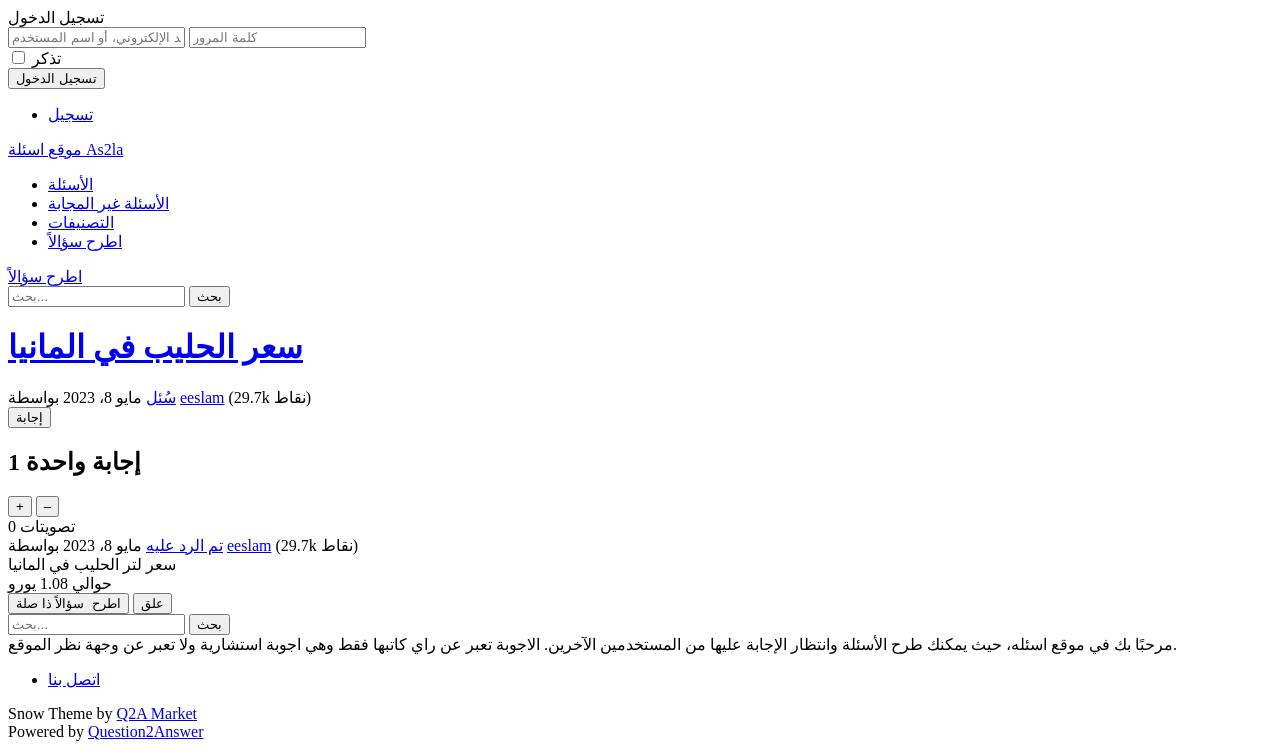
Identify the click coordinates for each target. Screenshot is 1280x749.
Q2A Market (157, 713)
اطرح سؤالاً (85, 241)
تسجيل (70, 114)
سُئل (161, 397)
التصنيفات (81, 222)
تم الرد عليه (184, 545)
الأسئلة (70, 184)
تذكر (46, 58)
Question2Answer (146, 731)
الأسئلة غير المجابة (108, 203)
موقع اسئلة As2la (65, 149)
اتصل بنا (74, 679)
